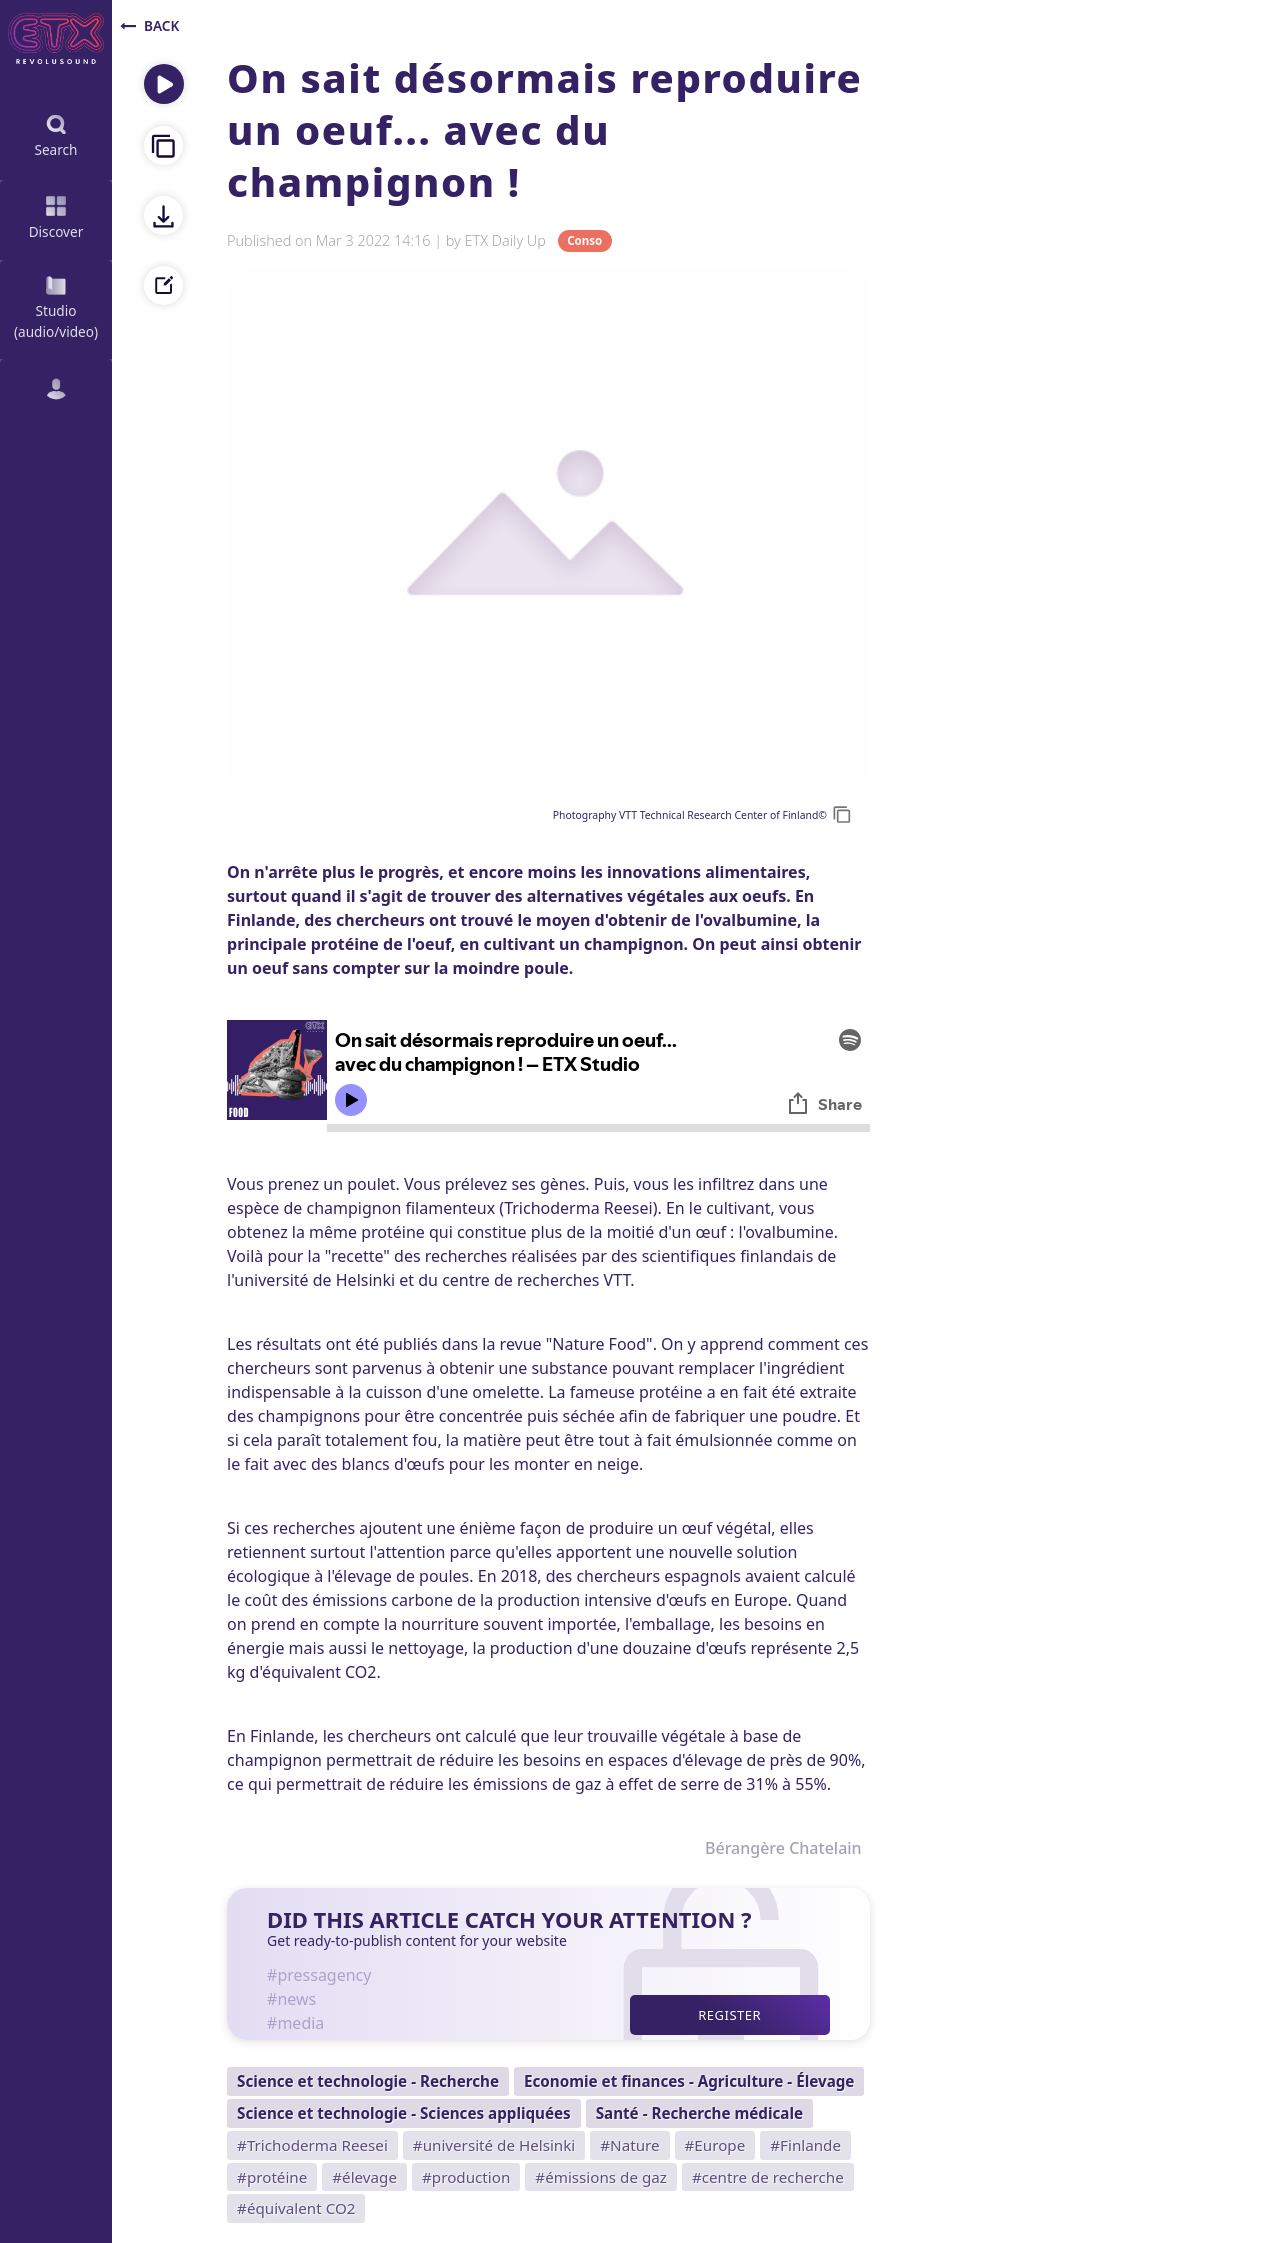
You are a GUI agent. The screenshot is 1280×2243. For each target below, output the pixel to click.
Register (729, 2015)
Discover (56, 215)
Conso (584, 241)
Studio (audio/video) (56, 305)
